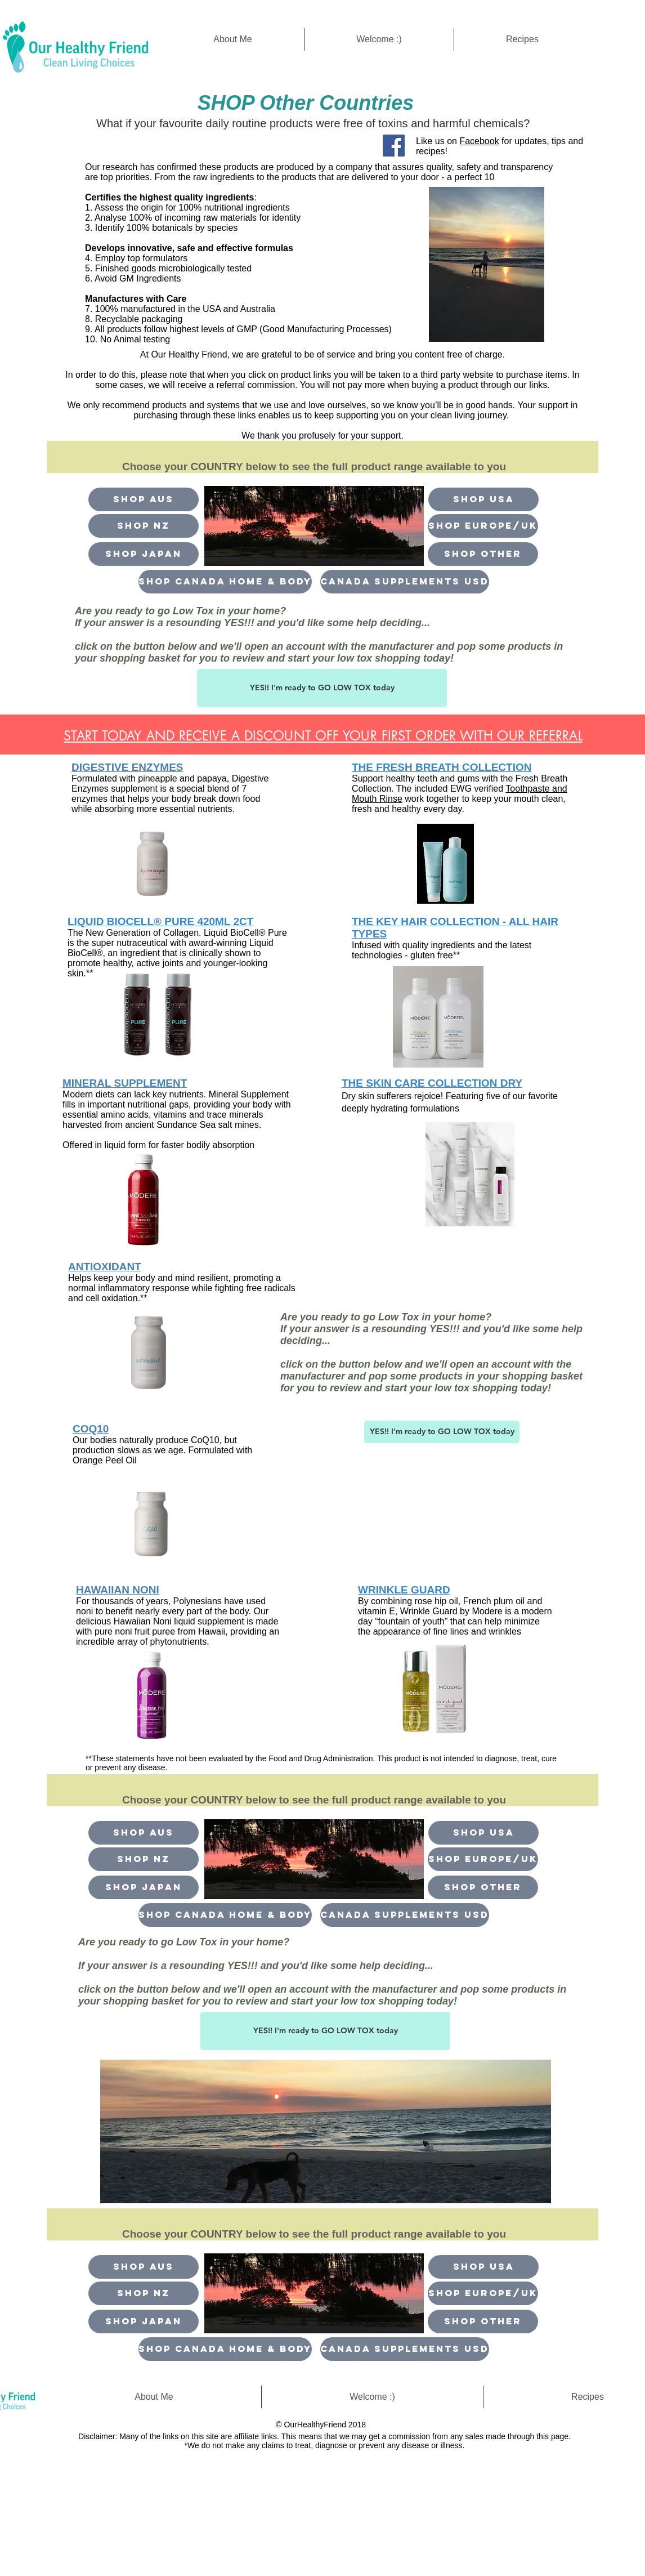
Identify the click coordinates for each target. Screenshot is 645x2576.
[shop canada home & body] (225, 581)
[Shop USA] (483, 499)
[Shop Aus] (143, 499)
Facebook (479, 141)
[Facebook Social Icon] (394, 146)
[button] (483, 554)
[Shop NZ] (143, 526)
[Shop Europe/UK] (483, 526)
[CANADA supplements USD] (404, 581)
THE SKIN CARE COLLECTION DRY (432, 1083)
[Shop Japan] (143, 554)
